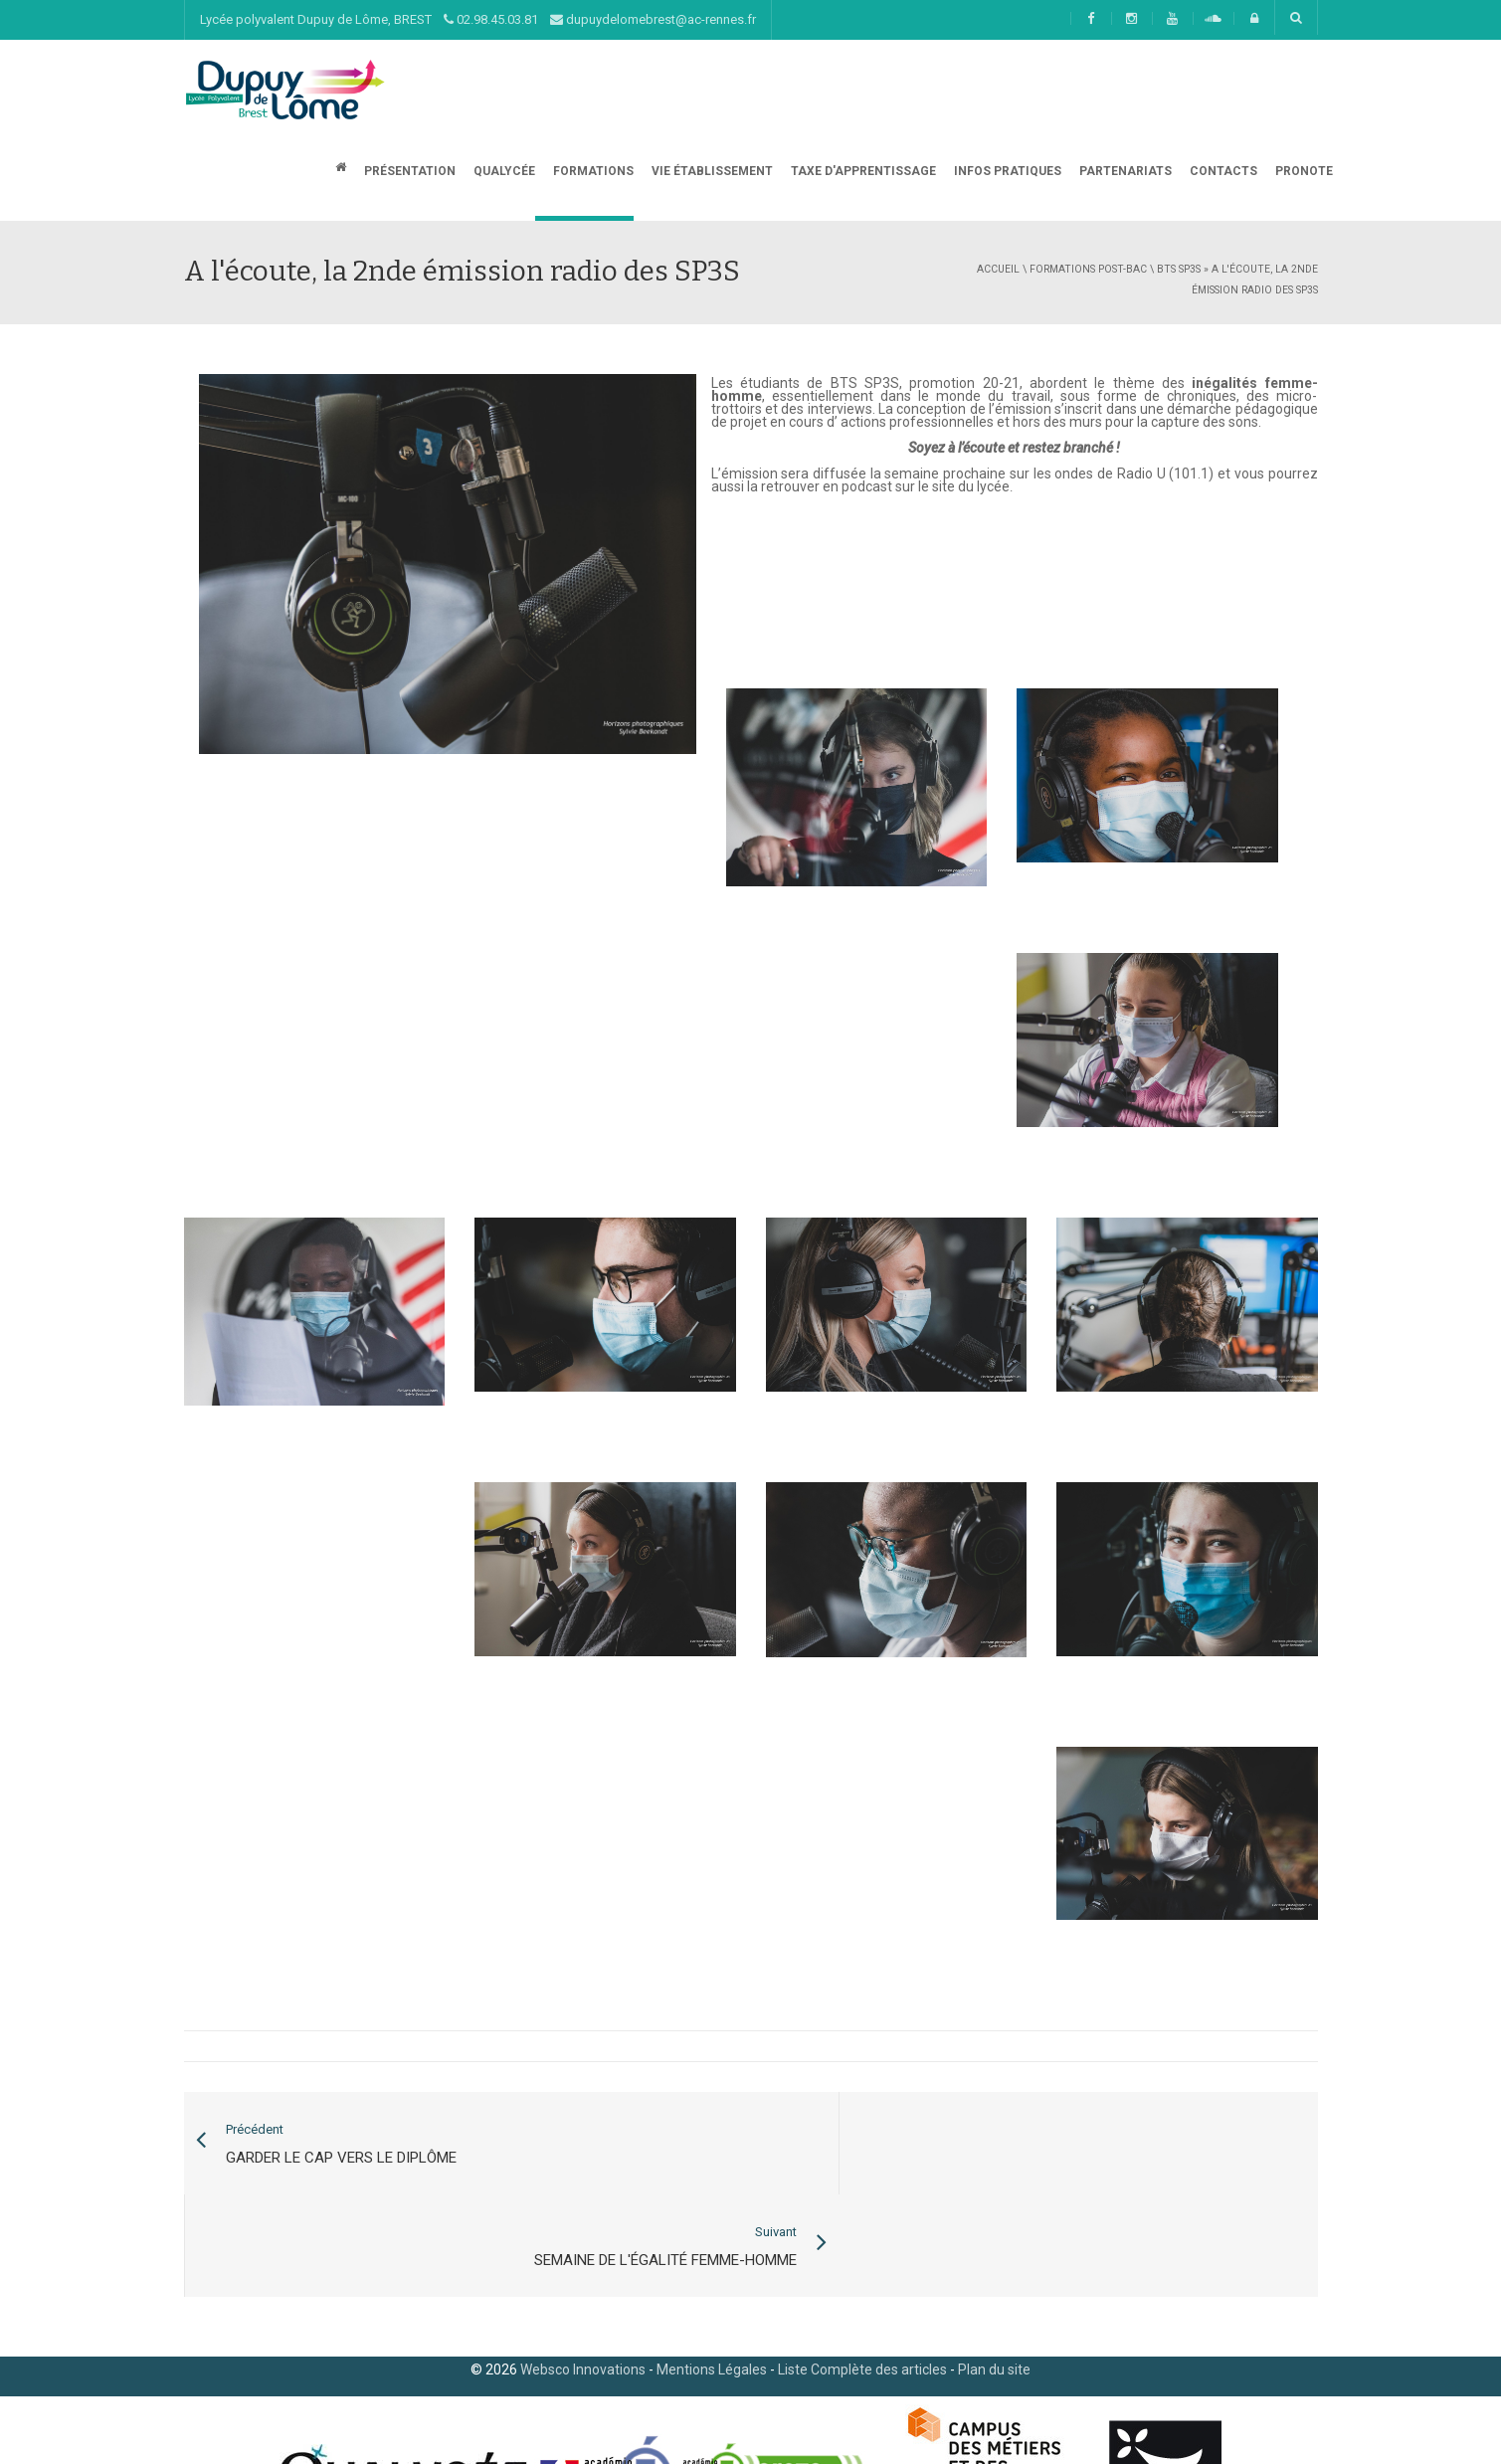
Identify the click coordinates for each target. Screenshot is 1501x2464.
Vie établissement (711, 171)
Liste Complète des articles (862, 2268)
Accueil (998, 269)
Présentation (408, 171)
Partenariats (1124, 171)
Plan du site (994, 2268)
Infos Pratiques (1006, 171)
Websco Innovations (583, 2268)
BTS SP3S (1179, 269)
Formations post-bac (1088, 269)
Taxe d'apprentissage (862, 171)
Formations (592, 171)
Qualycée (502, 171)
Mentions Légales (712, 2268)
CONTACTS (1222, 171)
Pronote (1302, 171)
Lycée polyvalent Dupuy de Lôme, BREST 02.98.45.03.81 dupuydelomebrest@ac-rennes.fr (478, 19)
